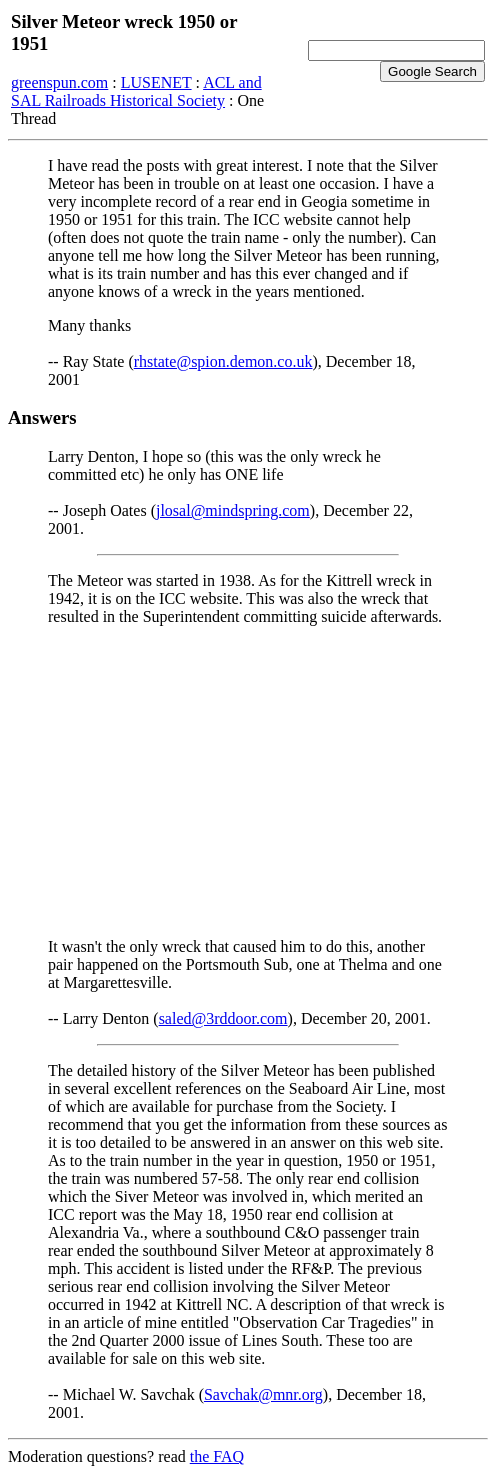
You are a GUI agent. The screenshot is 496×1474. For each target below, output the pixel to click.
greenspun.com (59, 82)
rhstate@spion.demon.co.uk (223, 361)
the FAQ (217, 1456)
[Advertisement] (248, 782)
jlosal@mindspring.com (233, 510)
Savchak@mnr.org (263, 1394)
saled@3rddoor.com (223, 1018)
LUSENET (156, 82)
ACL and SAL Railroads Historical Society (136, 91)
